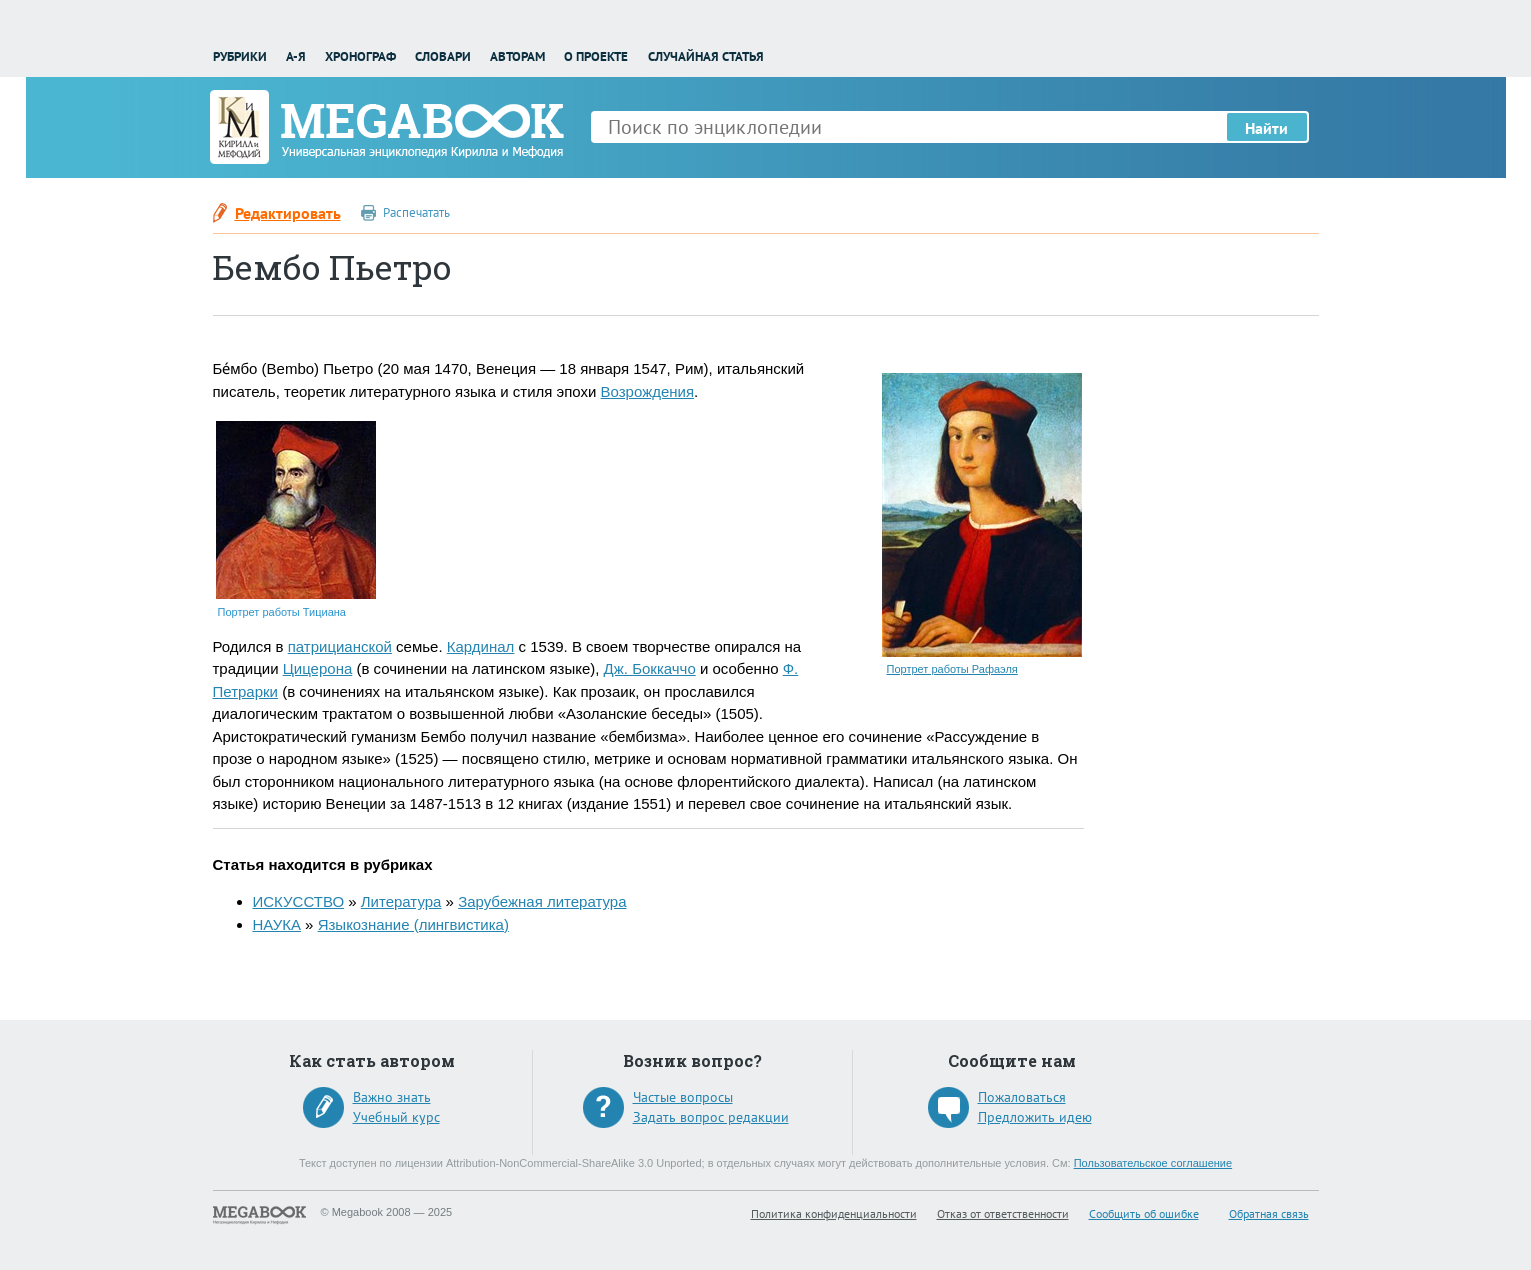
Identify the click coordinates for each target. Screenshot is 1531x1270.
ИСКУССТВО (299, 901)
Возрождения (648, 391)
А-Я (296, 56)
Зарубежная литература (542, 901)
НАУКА (277, 924)
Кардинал (481, 646)
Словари (443, 56)
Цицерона (318, 668)
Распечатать (416, 212)
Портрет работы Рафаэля (952, 669)
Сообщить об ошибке (1144, 1213)
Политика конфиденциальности (834, 1213)
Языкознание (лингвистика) (413, 924)
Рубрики (240, 56)
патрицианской (340, 646)
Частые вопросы (683, 1097)
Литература (401, 901)
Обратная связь (1269, 1213)
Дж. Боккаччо (650, 668)
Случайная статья (706, 56)
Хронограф (360, 56)
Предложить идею (1035, 1117)
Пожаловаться (1022, 1097)
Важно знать (392, 1097)
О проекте (596, 56)
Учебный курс (396, 1117)
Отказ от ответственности (1003, 1213)
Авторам (517, 56)
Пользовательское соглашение (1153, 1163)
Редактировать (288, 213)
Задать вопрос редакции (711, 1117)
